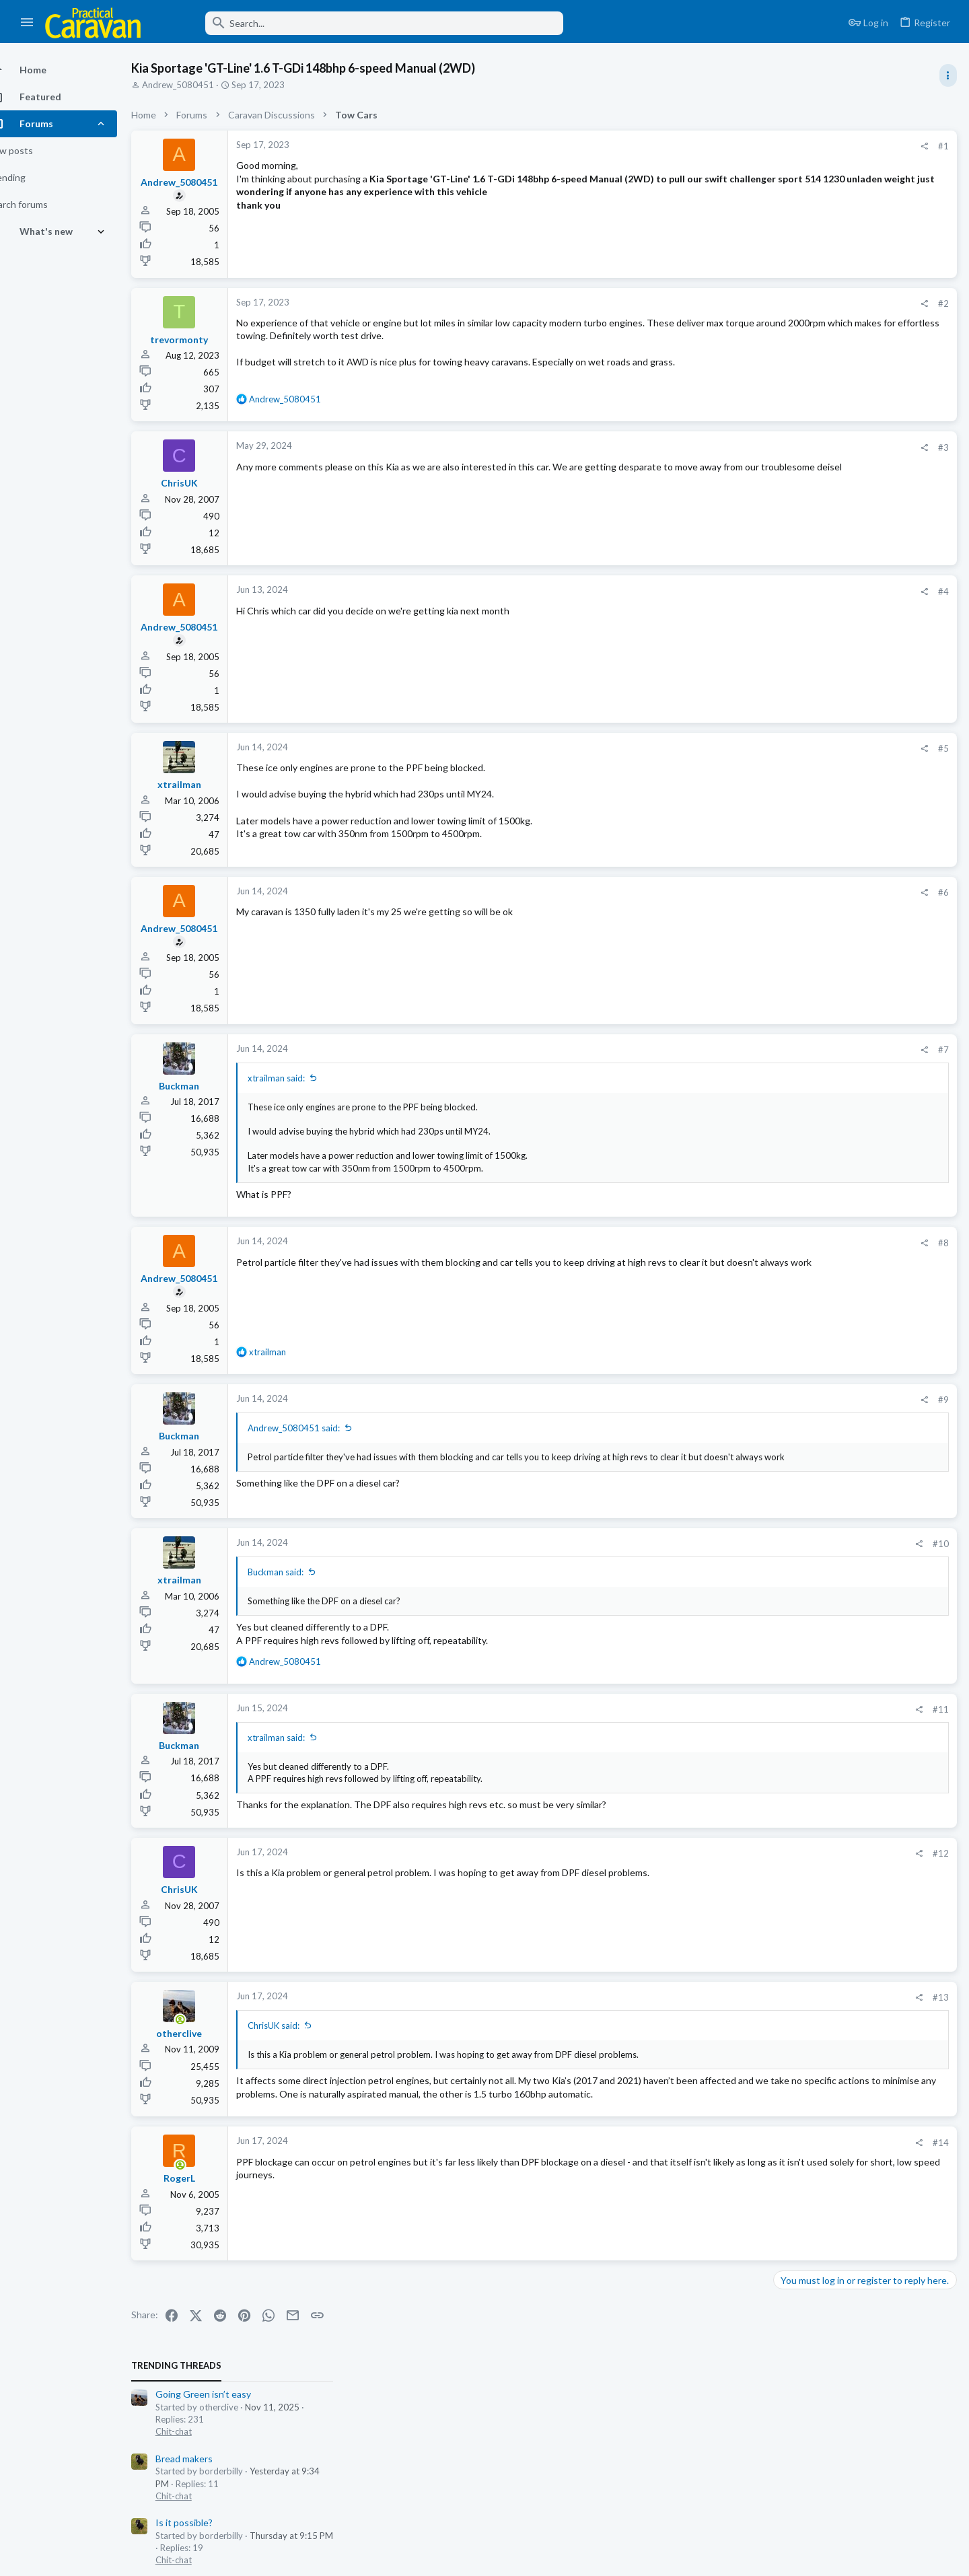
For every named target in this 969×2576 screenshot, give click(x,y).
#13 (724, 1997)
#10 (724, 1543)
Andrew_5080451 (202, 84)
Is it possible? (806, 294)
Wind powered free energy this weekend (864, 436)
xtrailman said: (299, 1078)
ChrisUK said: (297, 2025)
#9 (726, 1399)
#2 (726, 303)
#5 (726, 748)
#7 (726, 1049)
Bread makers (806, 230)
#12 (724, 1853)
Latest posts (786, 636)
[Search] (361, 23)
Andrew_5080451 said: (317, 1428)
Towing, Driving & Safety (826, 409)
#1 (726, 146)
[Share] (707, 146)
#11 (724, 1709)
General (793, 537)
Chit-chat (796, 203)
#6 (726, 892)
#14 (724, 2155)
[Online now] (203, 2021)
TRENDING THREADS (799, 137)
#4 (726, 591)
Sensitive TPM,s (812, 500)
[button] (27, 22)
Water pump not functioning (837, 991)
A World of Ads (810, 565)
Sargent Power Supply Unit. (836, 939)
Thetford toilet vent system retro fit (854, 886)
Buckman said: (299, 1572)
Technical (796, 911)
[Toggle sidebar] (947, 75)
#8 (726, 1243)
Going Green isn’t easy (825, 166)
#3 (726, 447)
